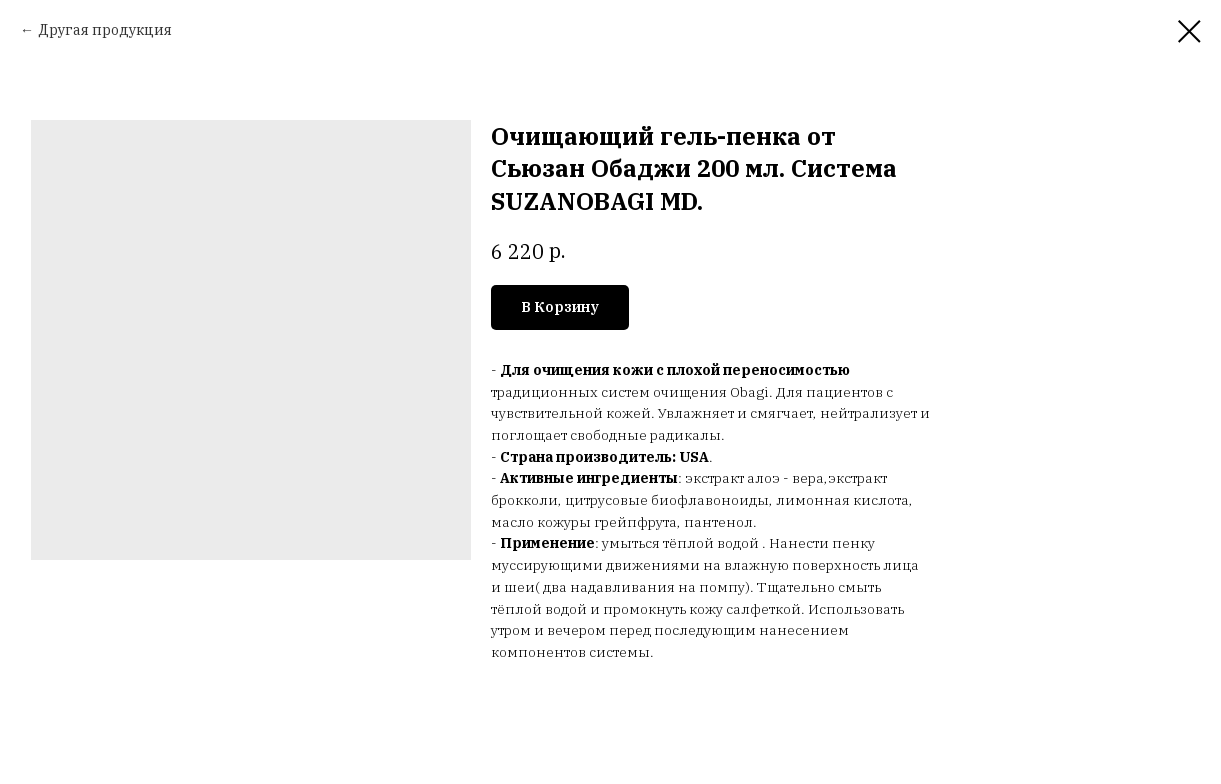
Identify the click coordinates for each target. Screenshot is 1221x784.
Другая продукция (105, 30)
